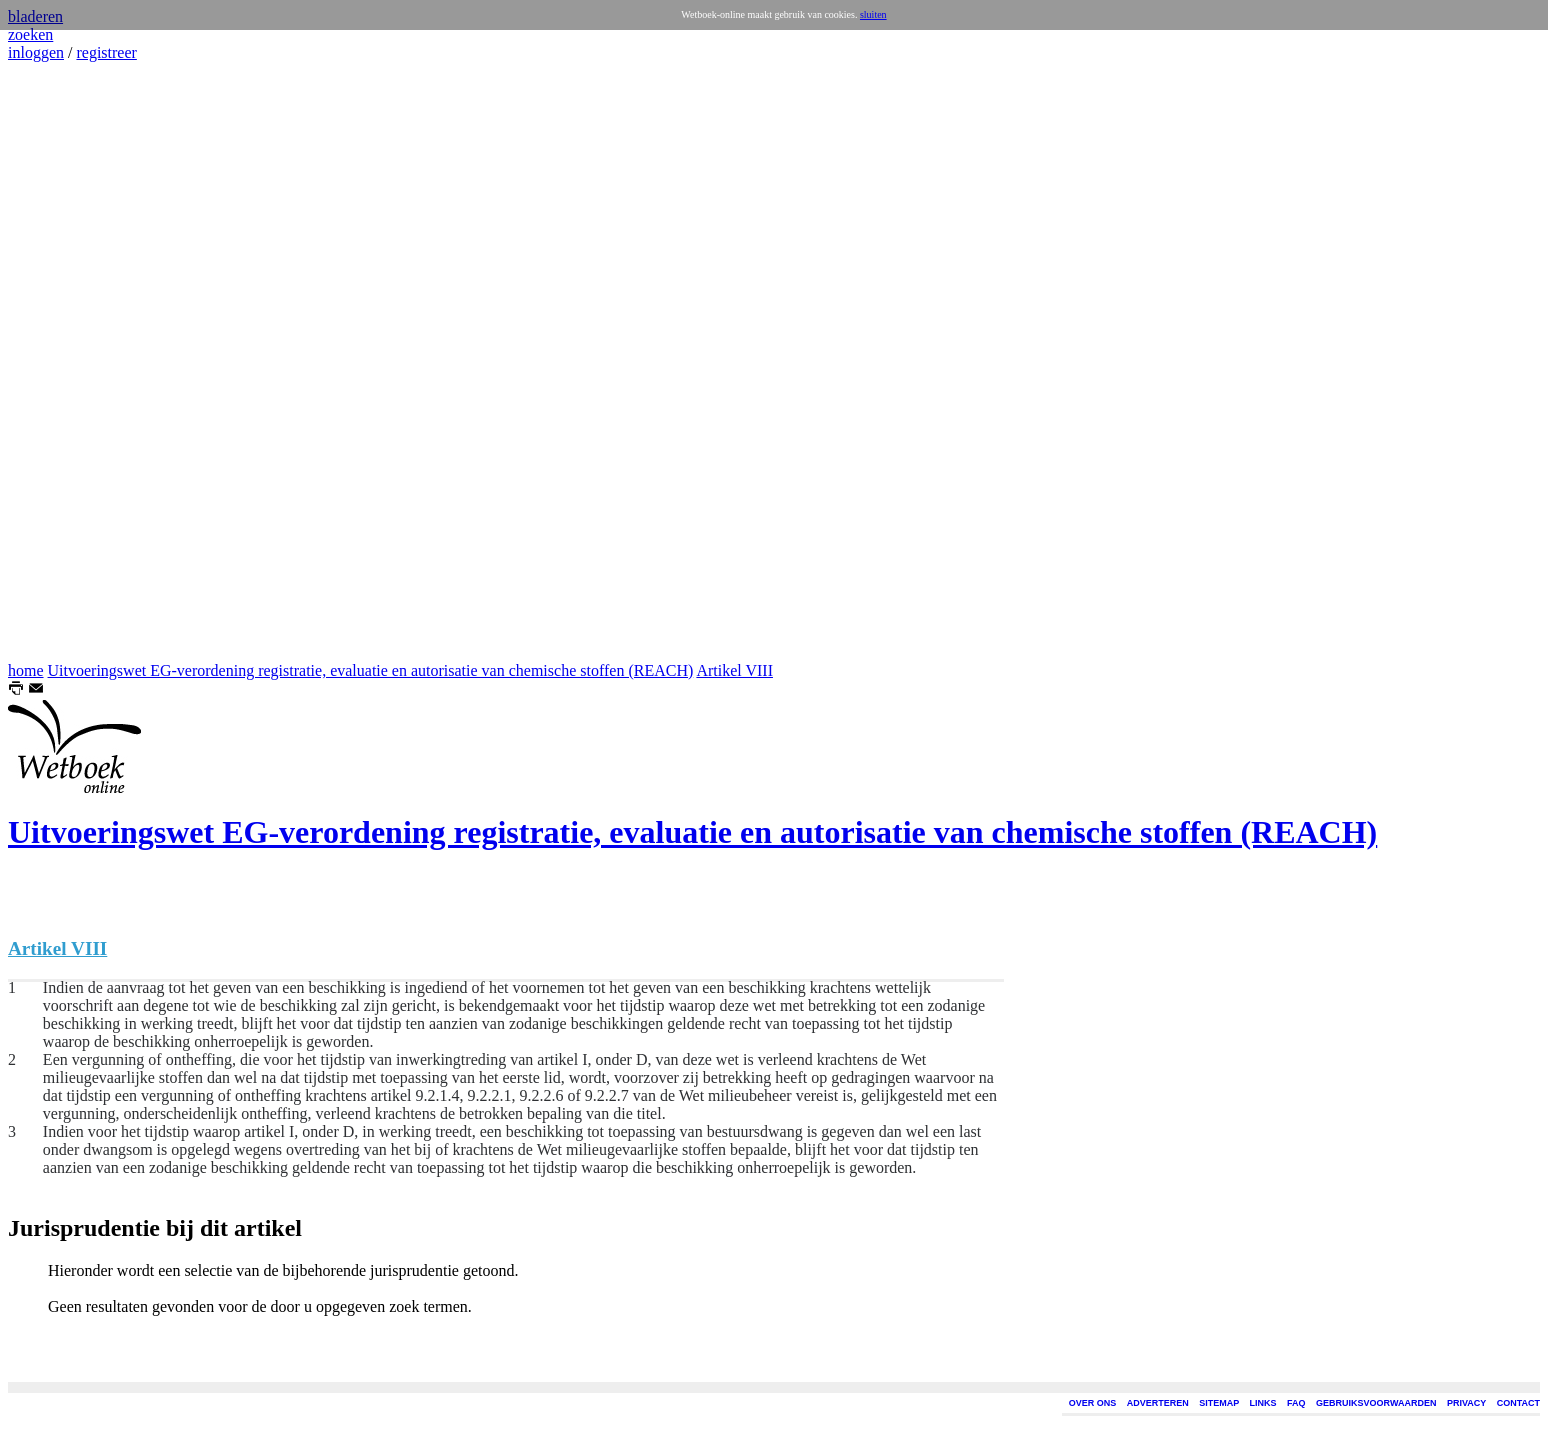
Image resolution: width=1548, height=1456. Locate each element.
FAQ (1296, 1403)
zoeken (30, 34)
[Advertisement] (68, 362)
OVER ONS (1093, 1403)
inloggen (36, 52)
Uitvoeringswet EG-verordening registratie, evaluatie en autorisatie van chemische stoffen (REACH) (371, 670)
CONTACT (1518, 1403)
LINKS (1263, 1403)
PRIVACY (1466, 1403)
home (26, 670)
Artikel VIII (734, 670)
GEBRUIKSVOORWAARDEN (1376, 1403)
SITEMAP (1219, 1403)
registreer (106, 52)
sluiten (873, 14)
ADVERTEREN (1158, 1403)
